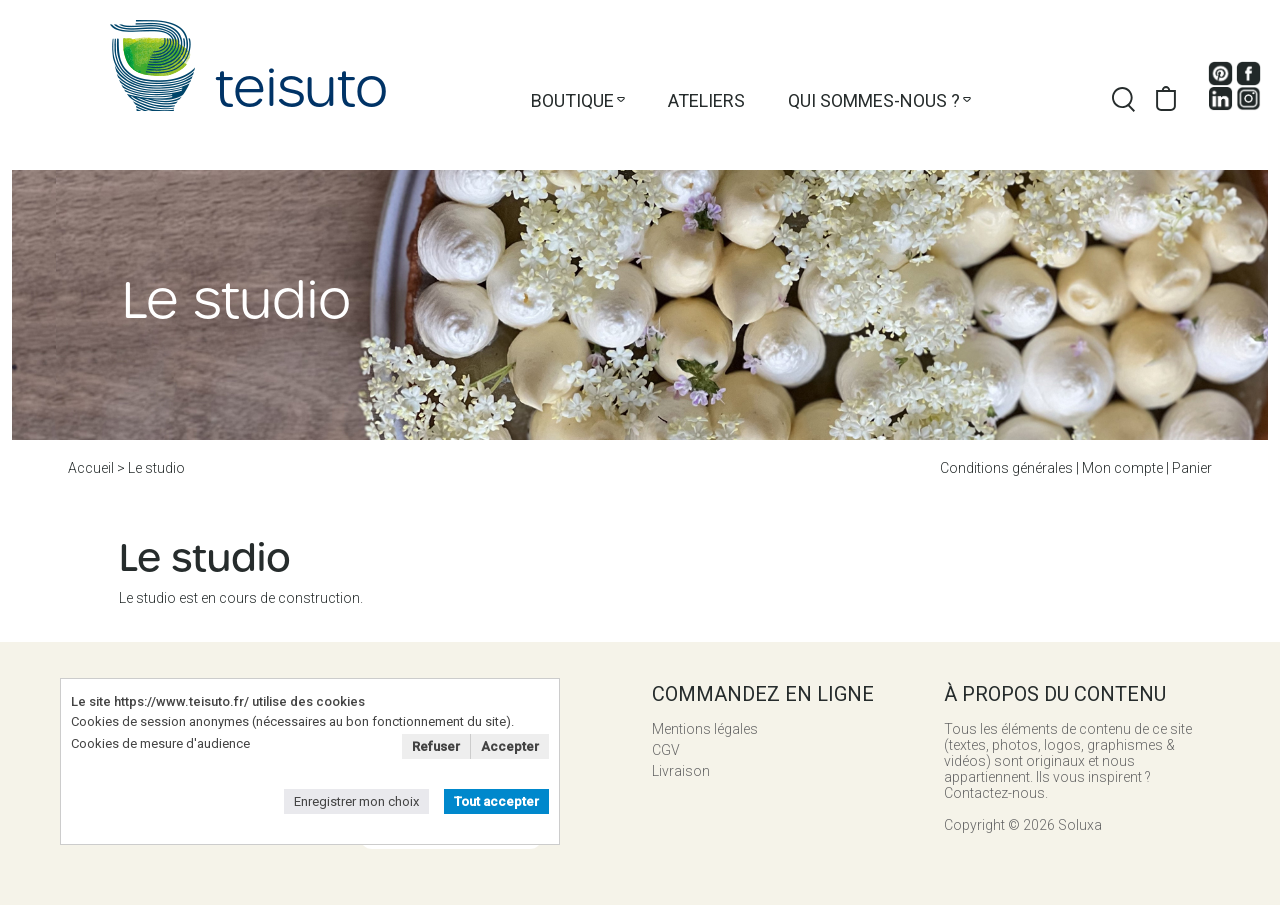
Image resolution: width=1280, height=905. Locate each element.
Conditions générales (1006, 468)
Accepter (510, 746)
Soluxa (1080, 825)
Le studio (156, 468)
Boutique (572, 100)
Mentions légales (705, 729)
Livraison (681, 771)
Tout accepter (496, 801)
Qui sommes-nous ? (874, 100)
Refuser (436, 746)
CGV (666, 750)
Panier (1192, 468)
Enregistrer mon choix (356, 801)
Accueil (91, 468)
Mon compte (1122, 468)
